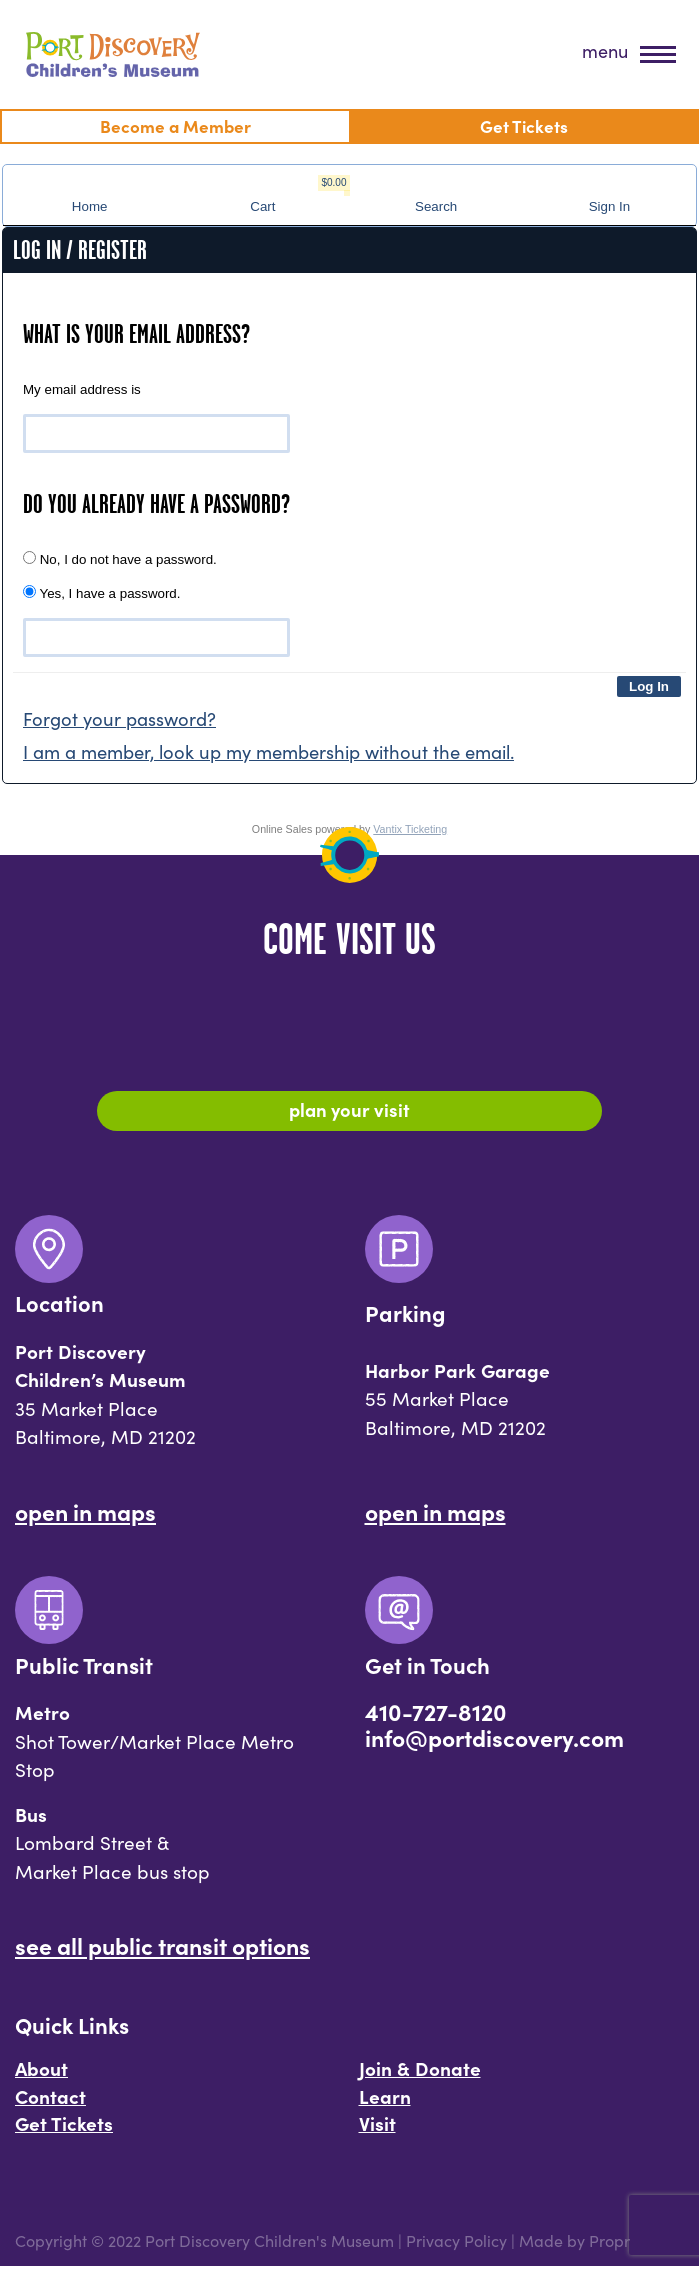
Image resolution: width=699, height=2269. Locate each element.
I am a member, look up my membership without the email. (268, 751)
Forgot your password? (119, 718)
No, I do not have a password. (120, 559)
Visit (377, 2126)
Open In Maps (85, 1513)
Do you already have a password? (156, 504)
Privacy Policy (456, 2243)
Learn (385, 2098)
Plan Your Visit (349, 1110)
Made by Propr (574, 2243)
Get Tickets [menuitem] (524, 125)
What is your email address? (136, 334)
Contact (50, 2098)
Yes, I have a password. (101, 593)
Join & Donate (420, 2070)
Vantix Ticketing (410, 829)
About (41, 2070)
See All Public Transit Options (162, 1947)
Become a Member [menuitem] (175, 125)
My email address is (82, 389)
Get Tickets (64, 2126)
